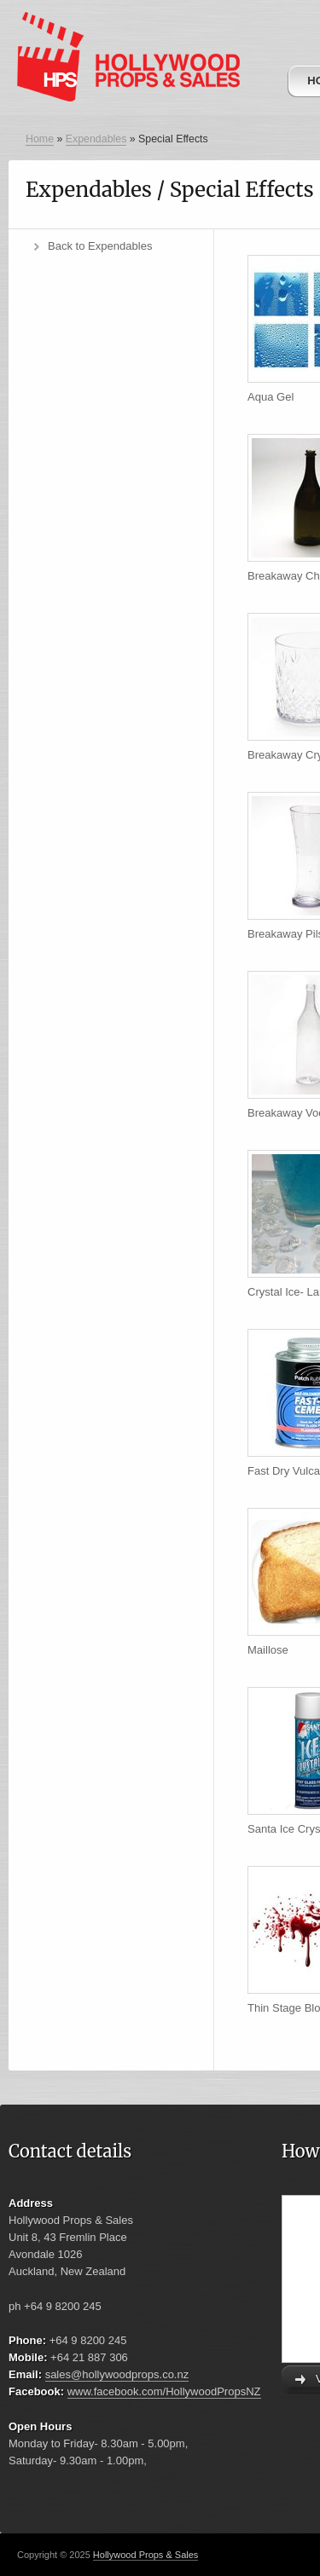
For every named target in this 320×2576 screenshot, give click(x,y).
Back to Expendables (100, 246)
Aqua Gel (270, 396)
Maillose (267, 1649)
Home (40, 139)
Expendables (96, 139)
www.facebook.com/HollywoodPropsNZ (164, 2391)
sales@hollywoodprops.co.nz (117, 2374)
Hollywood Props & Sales (146, 2555)
